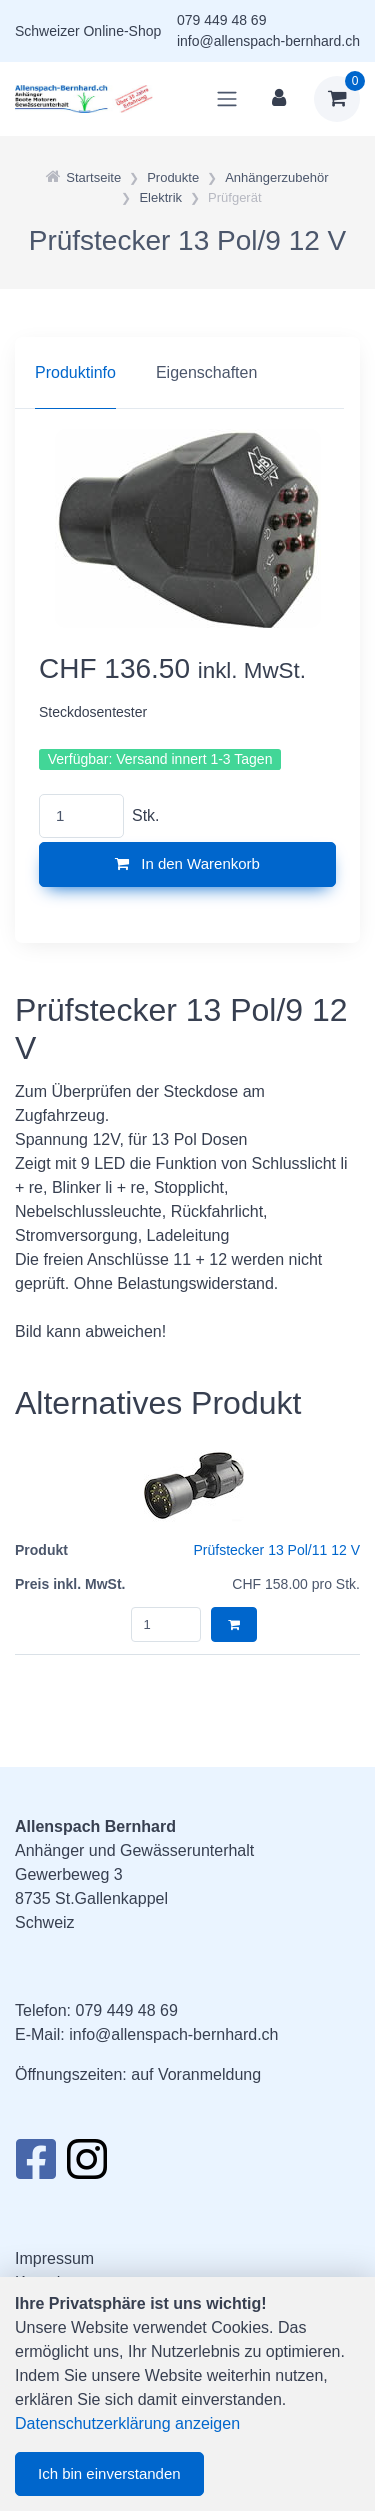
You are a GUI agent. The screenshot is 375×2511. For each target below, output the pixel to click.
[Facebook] (35, 2165)
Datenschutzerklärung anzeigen (127, 2423)
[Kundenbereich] (279, 99)
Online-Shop (122, 31)
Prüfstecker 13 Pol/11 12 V (276, 1550)
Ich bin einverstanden (109, 2473)
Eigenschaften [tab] (206, 372)
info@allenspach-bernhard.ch (268, 41)
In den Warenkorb (187, 863)
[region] (187, 373)
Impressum (54, 2258)
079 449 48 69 (222, 20)
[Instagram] (87, 2165)
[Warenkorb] (337, 99)
